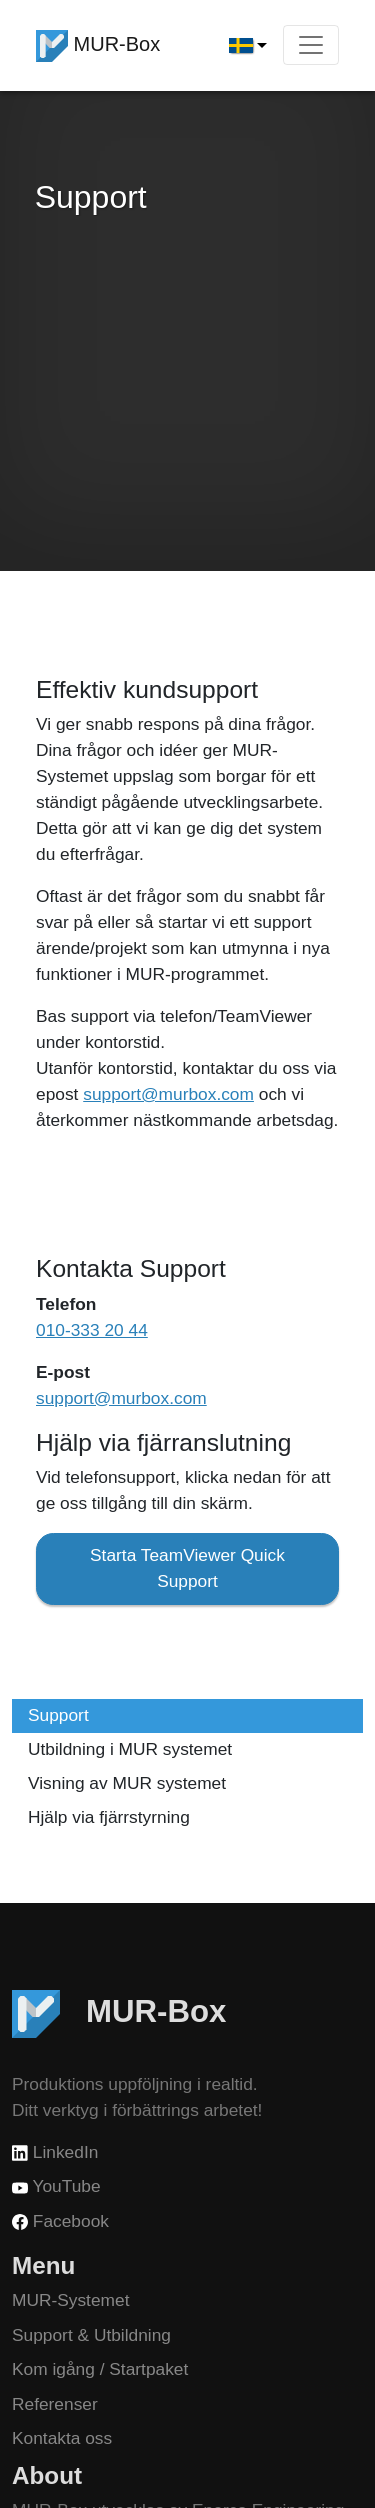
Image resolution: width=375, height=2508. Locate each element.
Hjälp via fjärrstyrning (109, 1817)
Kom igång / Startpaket (100, 2369)
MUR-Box (98, 46)
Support (58, 1715)
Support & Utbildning (91, 2335)
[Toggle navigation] (311, 45)
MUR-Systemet (70, 2300)
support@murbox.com (168, 1094)
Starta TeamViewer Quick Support (187, 1568)
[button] (248, 45)
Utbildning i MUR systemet (130, 1749)
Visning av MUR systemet (127, 1783)
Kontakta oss (62, 2438)
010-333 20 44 (92, 1330)
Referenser (55, 2404)
